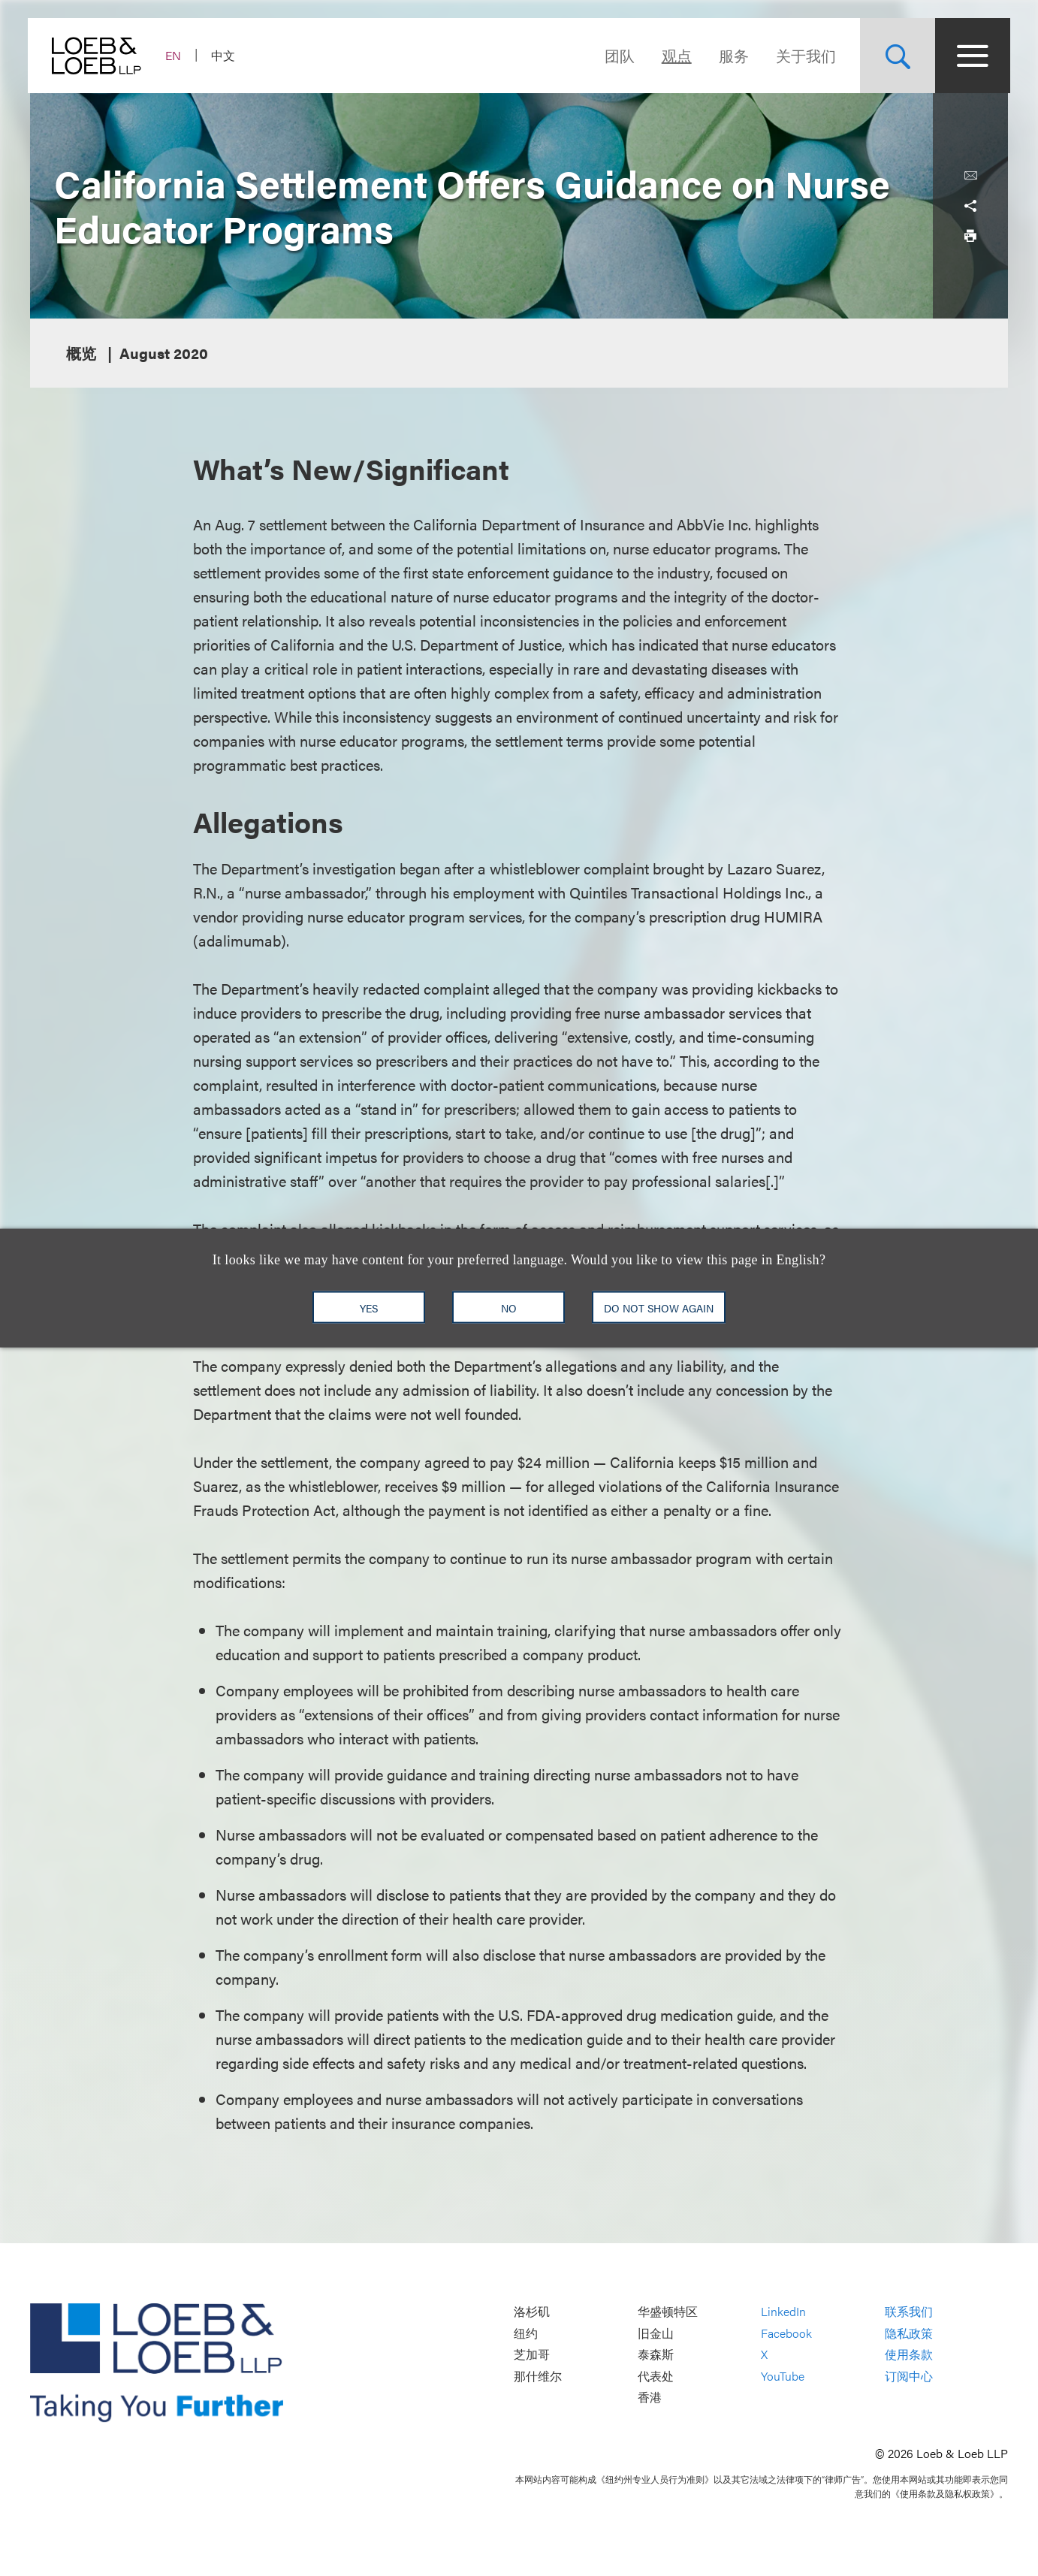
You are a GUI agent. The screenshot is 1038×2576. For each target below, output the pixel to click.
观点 (674, 55)
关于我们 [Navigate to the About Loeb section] (804, 55)
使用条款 (909, 2354)
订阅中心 (909, 2375)
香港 (650, 2397)
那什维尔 (538, 2375)
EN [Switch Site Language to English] (175, 55)
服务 (732, 55)
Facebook (786, 2333)
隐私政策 (909, 2333)
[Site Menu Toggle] (970, 55)
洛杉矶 (532, 2311)
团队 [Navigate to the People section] (617, 55)
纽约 (526, 2333)
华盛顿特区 (668, 2311)
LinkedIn (783, 2311)
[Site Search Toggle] (895, 55)
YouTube (782, 2375)
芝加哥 (532, 2354)
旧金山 (656, 2333)
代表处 (656, 2375)
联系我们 (909, 2311)
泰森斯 (656, 2354)
